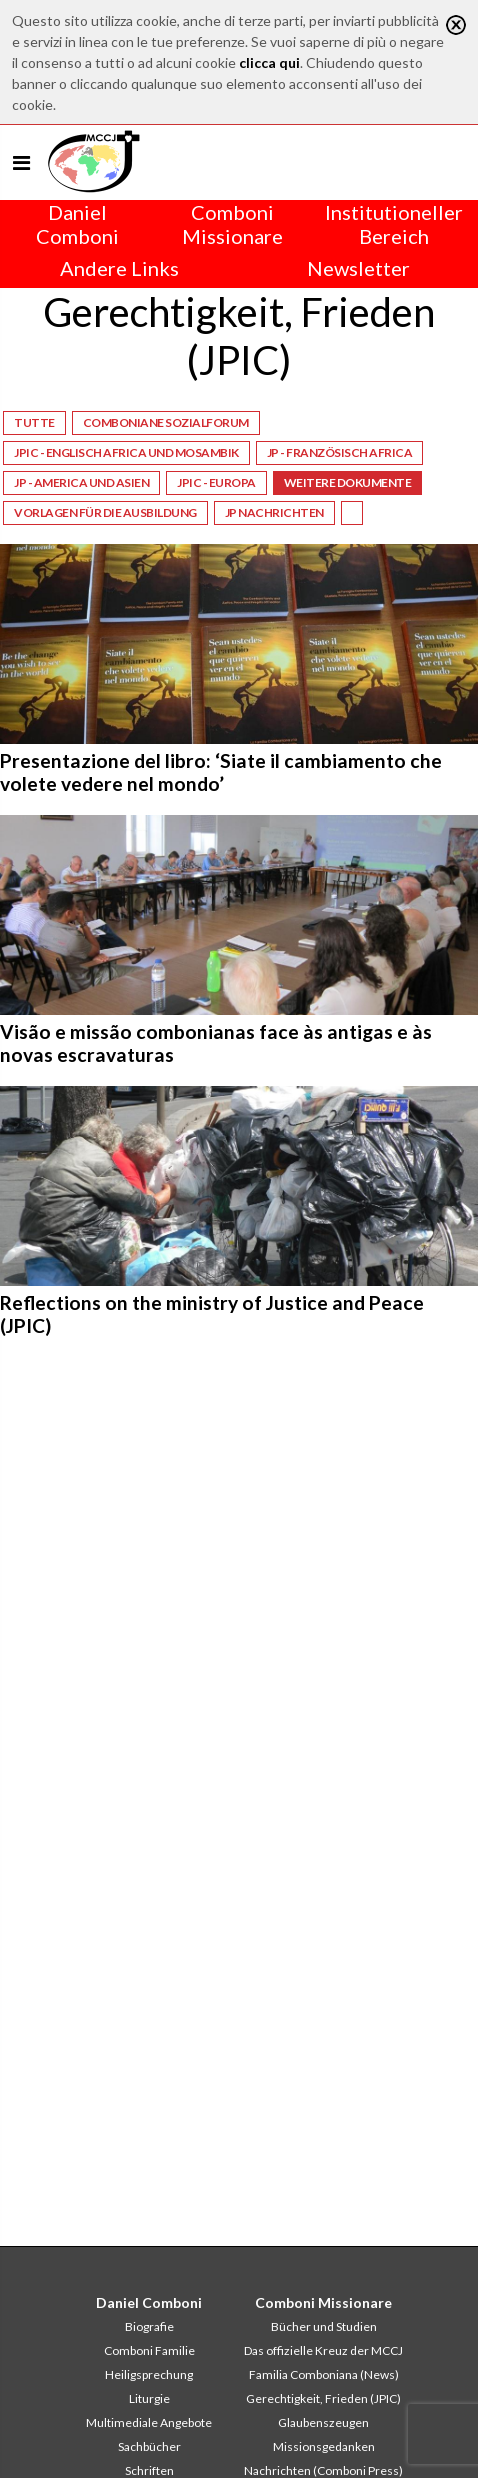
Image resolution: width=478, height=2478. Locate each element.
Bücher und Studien (324, 2326)
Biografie (149, 2326)
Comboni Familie (149, 2350)
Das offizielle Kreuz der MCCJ (323, 2350)
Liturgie (149, 2398)
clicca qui (269, 62)
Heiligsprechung (149, 2374)
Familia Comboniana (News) (324, 2374)
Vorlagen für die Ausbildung (105, 512)
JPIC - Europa (216, 482)
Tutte (34, 422)
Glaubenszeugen (323, 2422)
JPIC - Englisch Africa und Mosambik (126, 452)
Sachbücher (149, 2446)
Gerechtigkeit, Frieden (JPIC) (323, 2398)
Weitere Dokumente (348, 482)
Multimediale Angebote (149, 2422)
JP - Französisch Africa (340, 452)
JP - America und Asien (81, 482)
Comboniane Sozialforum (166, 422)
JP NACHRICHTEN (274, 512)
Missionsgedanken (324, 2446)
